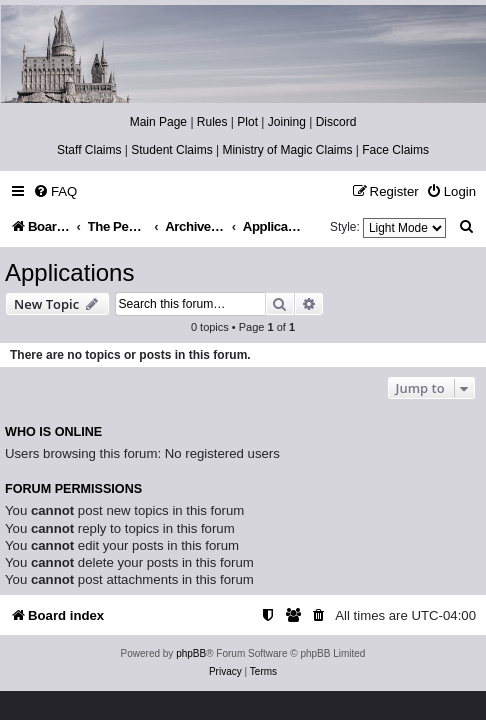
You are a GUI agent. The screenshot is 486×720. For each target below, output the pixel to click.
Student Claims (171, 150)
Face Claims (395, 150)
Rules (212, 122)
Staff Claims (89, 150)
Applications (69, 272)
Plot (247, 122)
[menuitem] (55, 191)
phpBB (191, 653)
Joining (287, 122)
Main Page (158, 122)
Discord (336, 122)
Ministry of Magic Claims (287, 150)
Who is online (53, 432)
